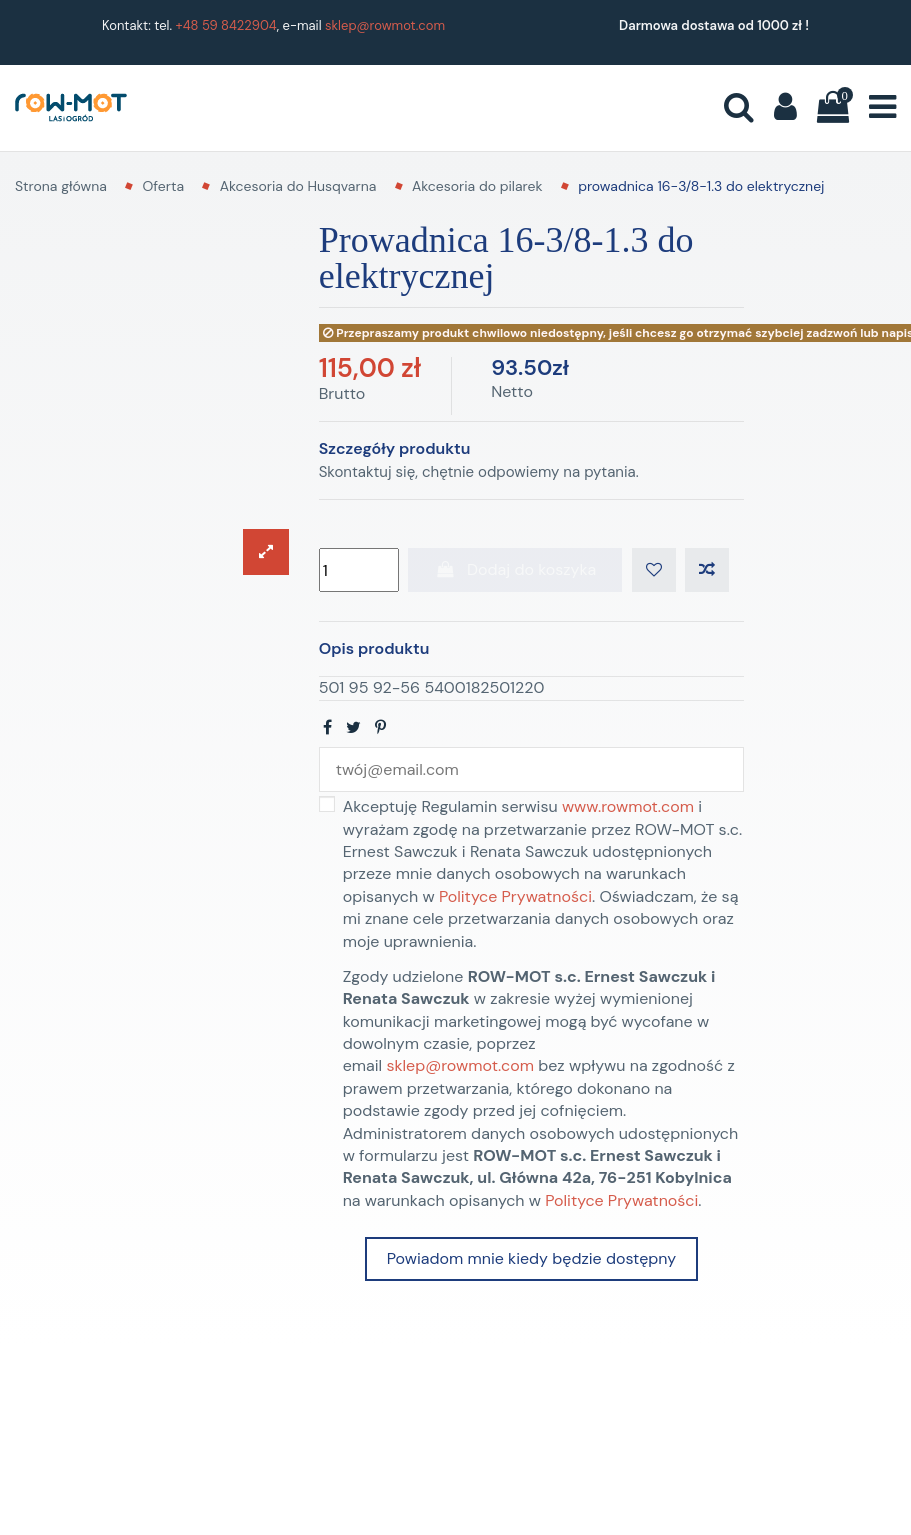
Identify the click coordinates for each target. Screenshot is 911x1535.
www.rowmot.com (628, 806)
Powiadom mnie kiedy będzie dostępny (531, 1258)
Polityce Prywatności (515, 896)
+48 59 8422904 (226, 25)
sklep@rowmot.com (385, 25)
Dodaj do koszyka (515, 569)
